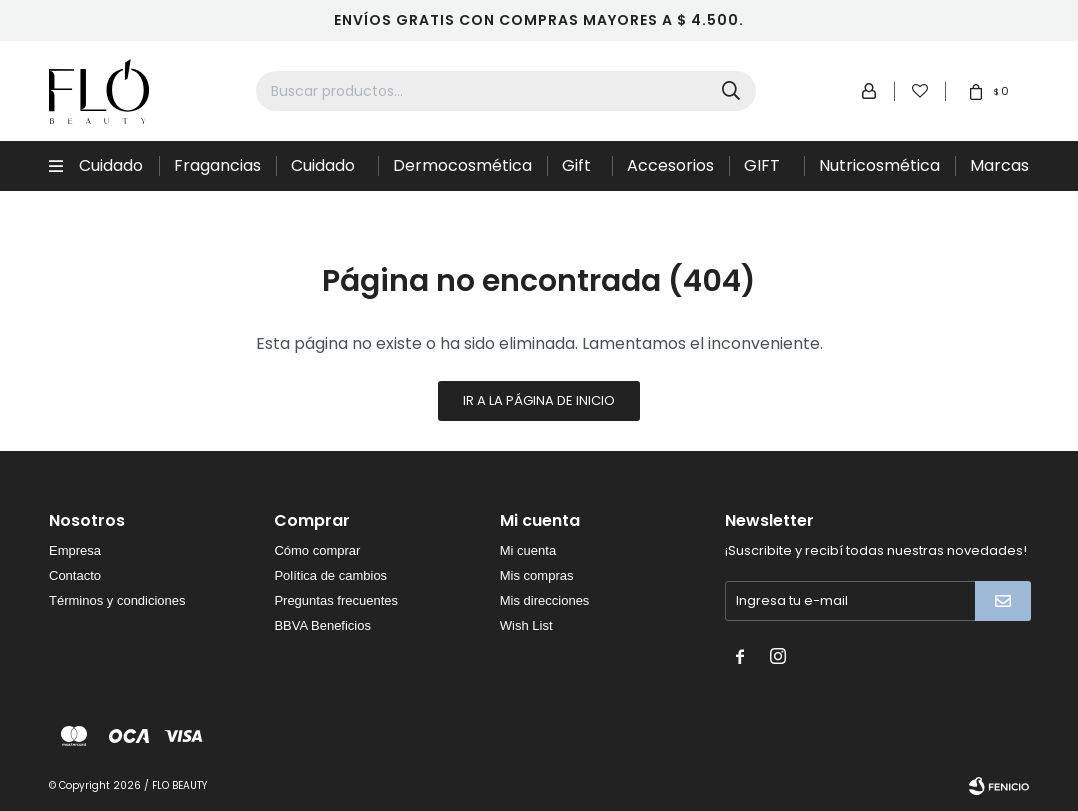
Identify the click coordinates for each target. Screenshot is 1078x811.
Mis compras (537, 575)
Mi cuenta (528, 550)
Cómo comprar (317, 550)
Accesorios (670, 165)
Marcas (999, 165)
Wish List (526, 625)
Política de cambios (330, 575)
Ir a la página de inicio (539, 400)
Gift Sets (579, 172)
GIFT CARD (766, 172)
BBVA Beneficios (322, 625)
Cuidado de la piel (326, 172)
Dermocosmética (462, 165)
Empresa (75, 550)
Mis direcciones (545, 600)
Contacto (75, 575)
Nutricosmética (879, 165)
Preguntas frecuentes (336, 600)
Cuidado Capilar (111, 172)
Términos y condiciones (117, 600)
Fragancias (217, 165)
